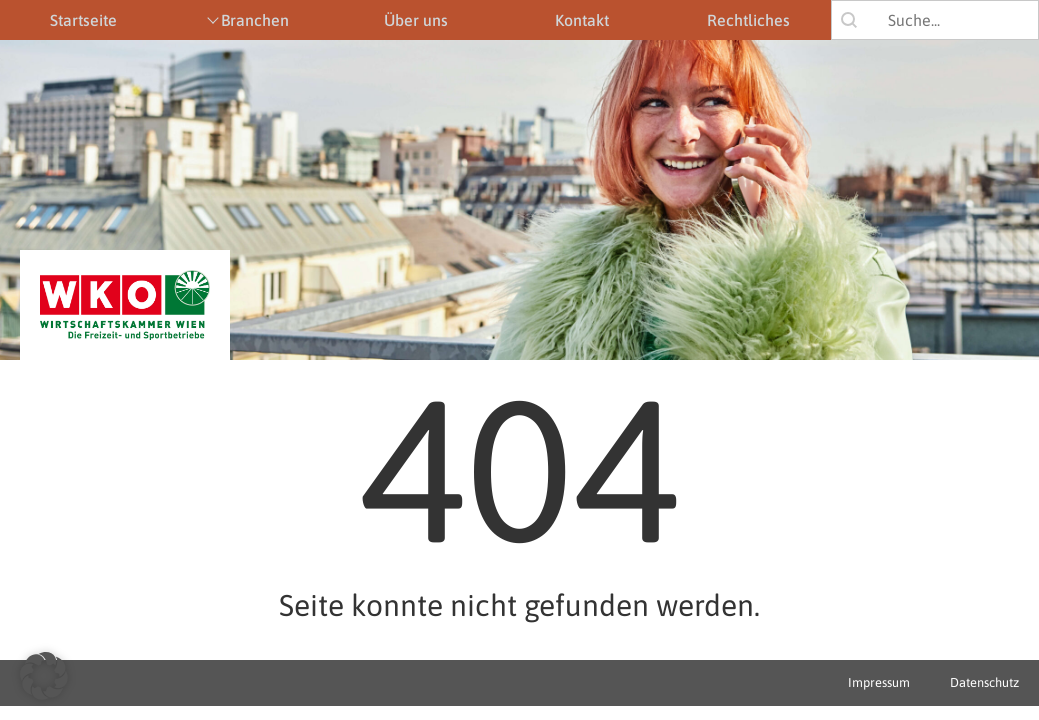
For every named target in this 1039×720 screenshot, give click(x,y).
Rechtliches (748, 20)
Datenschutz (984, 682)
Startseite (83, 20)
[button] (44, 676)
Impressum (879, 682)
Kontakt (582, 20)
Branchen (255, 20)
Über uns (416, 20)
